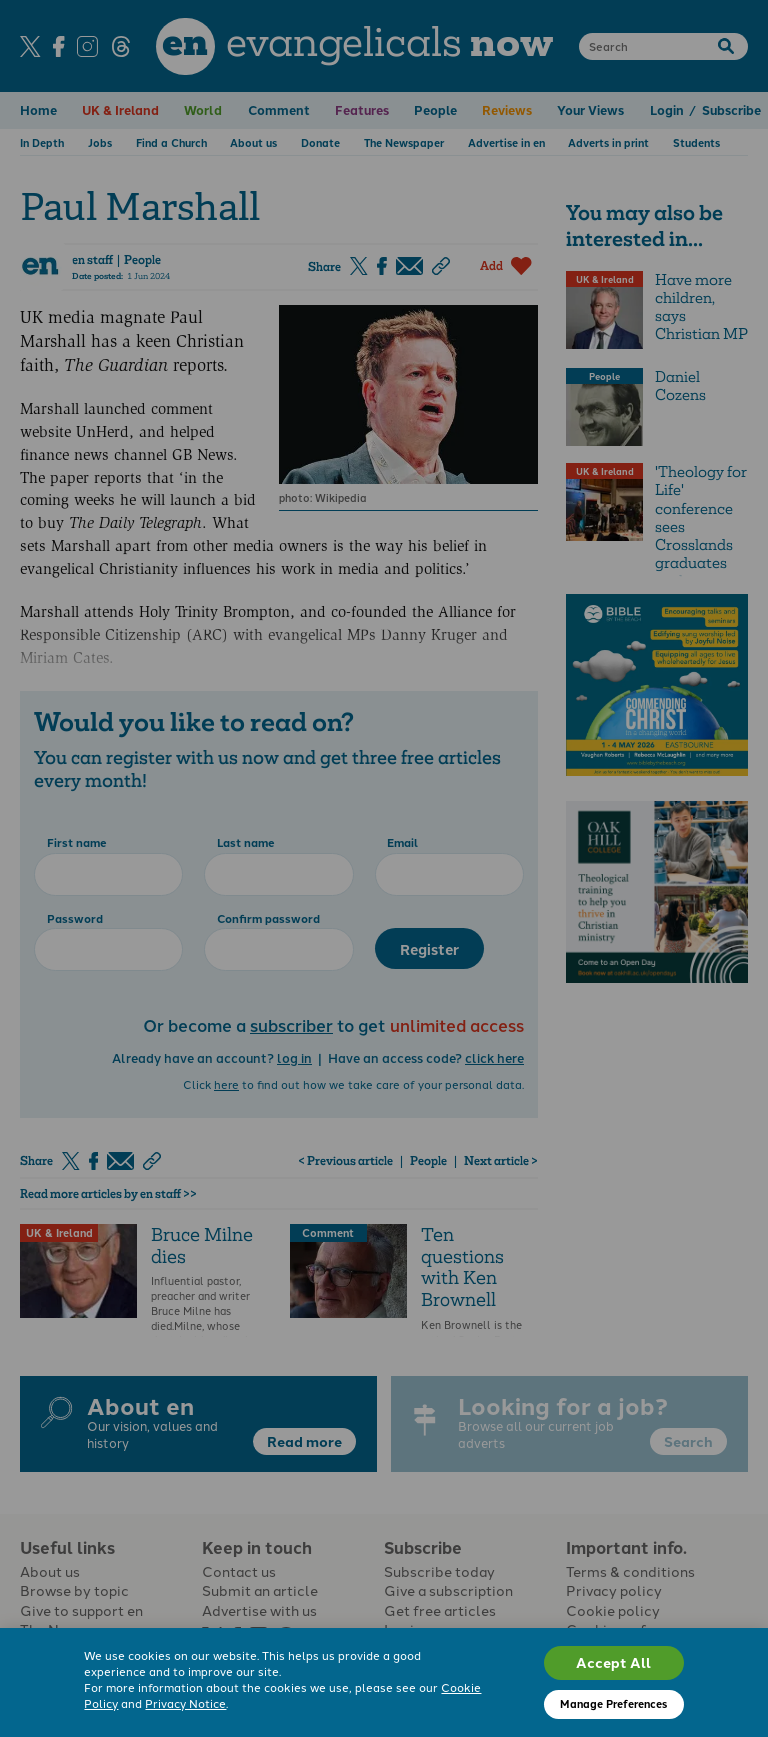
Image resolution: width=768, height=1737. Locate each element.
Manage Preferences (613, 1703)
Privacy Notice (185, 1703)
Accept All (613, 1662)
